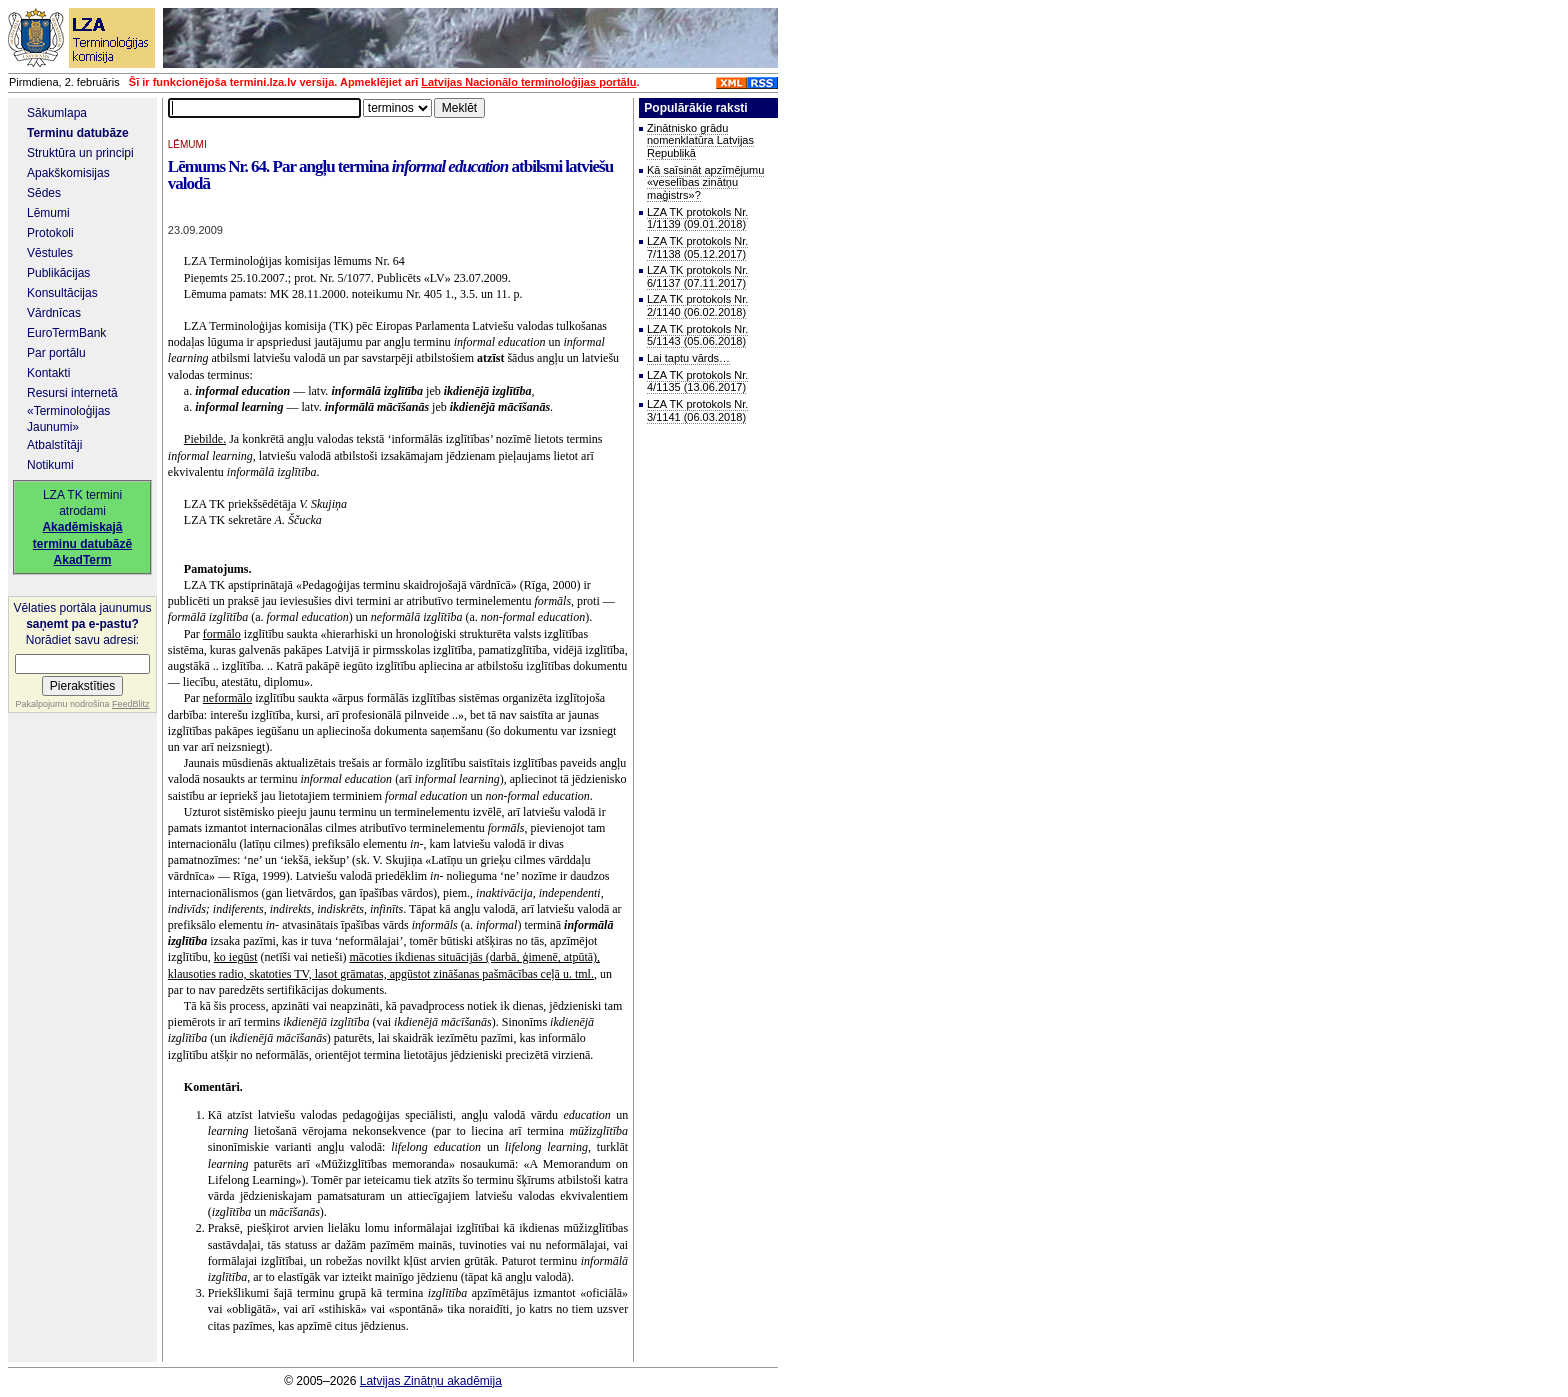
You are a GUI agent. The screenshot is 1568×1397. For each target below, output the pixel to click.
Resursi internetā (72, 393)
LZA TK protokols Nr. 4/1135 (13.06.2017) (697, 381)
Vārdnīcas (54, 313)
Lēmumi (48, 213)
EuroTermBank (66, 333)
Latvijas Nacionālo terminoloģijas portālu (528, 82)
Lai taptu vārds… (688, 358)
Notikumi (50, 465)
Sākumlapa (57, 113)
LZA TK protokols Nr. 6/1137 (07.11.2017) (697, 276)
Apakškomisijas (68, 173)
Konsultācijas (62, 293)
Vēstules (50, 253)
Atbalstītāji (54, 445)
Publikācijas (58, 273)
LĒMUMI (187, 144)
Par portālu (56, 353)
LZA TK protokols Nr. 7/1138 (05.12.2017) (697, 247)
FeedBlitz (131, 704)
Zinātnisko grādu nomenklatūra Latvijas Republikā (700, 140)
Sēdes (44, 193)
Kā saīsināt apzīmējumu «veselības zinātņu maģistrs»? (705, 182)
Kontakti (48, 373)
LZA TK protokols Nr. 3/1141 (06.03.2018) (697, 410)
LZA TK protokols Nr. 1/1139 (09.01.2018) (697, 218)
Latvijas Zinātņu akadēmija (431, 1381)
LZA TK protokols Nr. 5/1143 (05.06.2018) (697, 335)
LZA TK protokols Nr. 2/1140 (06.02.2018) (697, 305)
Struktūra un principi (80, 153)
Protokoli (50, 233)
